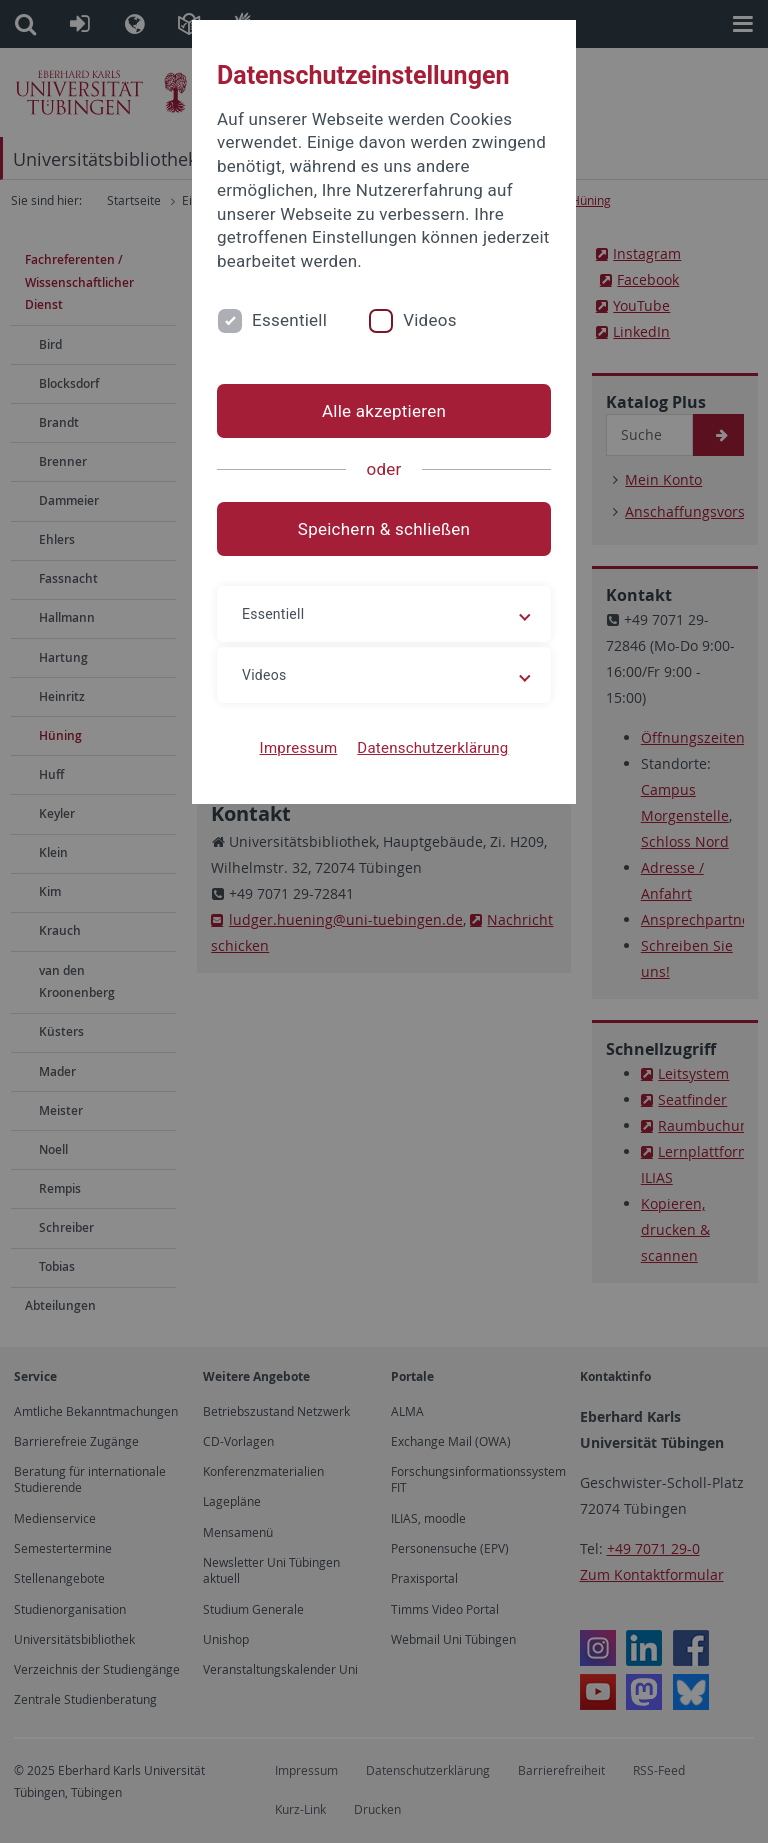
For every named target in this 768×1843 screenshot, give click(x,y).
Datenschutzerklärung (432, 748)
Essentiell (289, 320)
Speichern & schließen (384, 529)
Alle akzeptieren (384, 411)
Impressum (299, 748)
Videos (430, 320)
